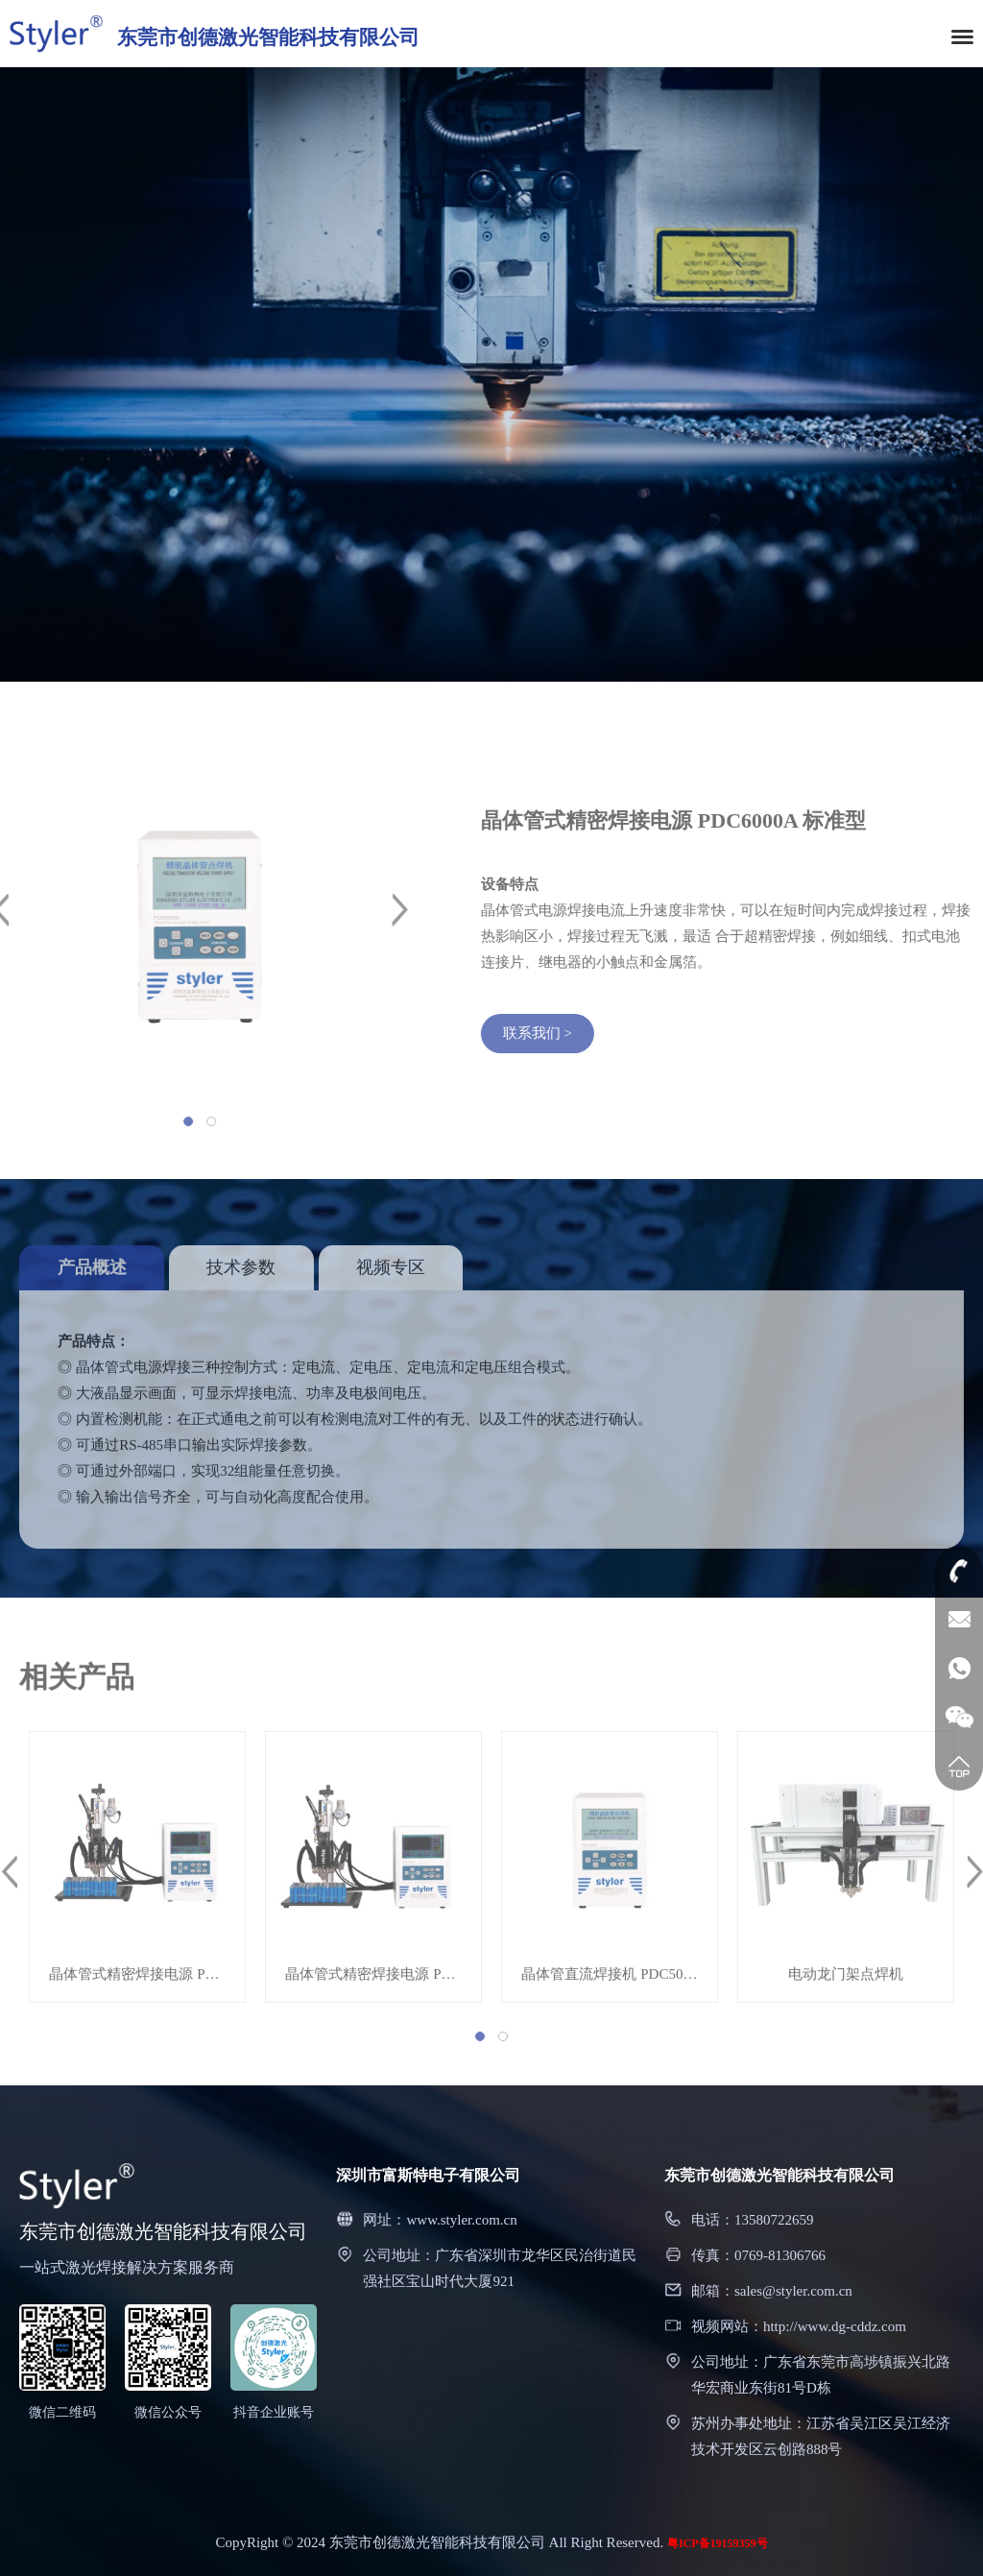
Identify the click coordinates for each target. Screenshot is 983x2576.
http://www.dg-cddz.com (834, 2326)
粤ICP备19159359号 (717, 2543)
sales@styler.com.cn (793, 2291)
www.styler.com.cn (461, 2219)
